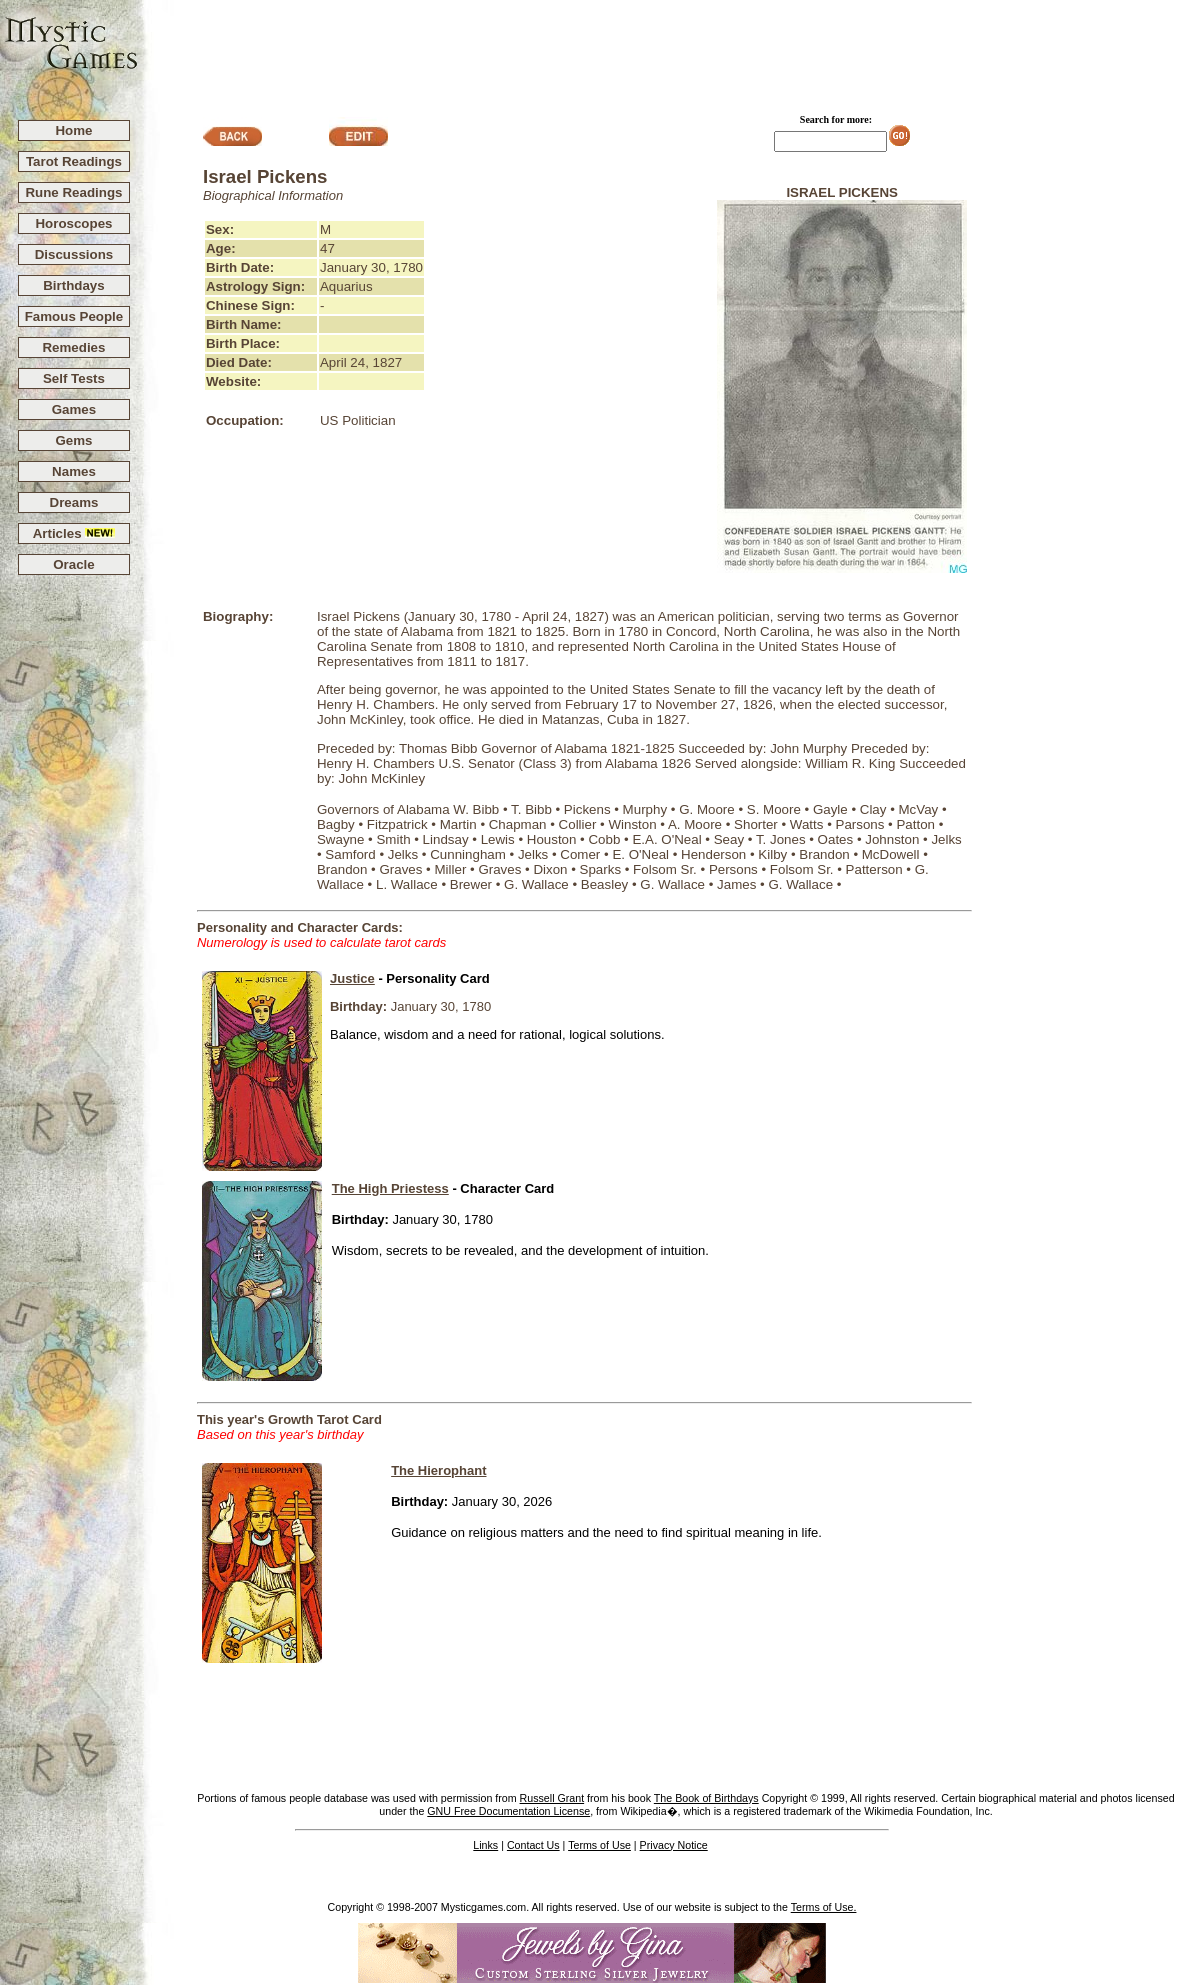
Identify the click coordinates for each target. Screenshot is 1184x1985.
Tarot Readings (74, 161)
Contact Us (533, 1845)
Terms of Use (599, 1845)
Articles (74, 533)
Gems (73, 440)
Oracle (74, 564)
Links (485, 1845)
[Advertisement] (662, 51)
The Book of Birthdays (706, 1798)
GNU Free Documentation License (508, 1811)
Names (74, 471)
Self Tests (74, 378)
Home (73, 130)
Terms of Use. (824, 1907)
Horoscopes (73, 223)
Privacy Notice (674, 1845)
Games (74, 409)
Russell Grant (552, 1798)
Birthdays (73, 285)
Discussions (74, 254)
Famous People (74, 316)
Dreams (74, 502)
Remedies (73, 347)
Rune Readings (73, 192)
